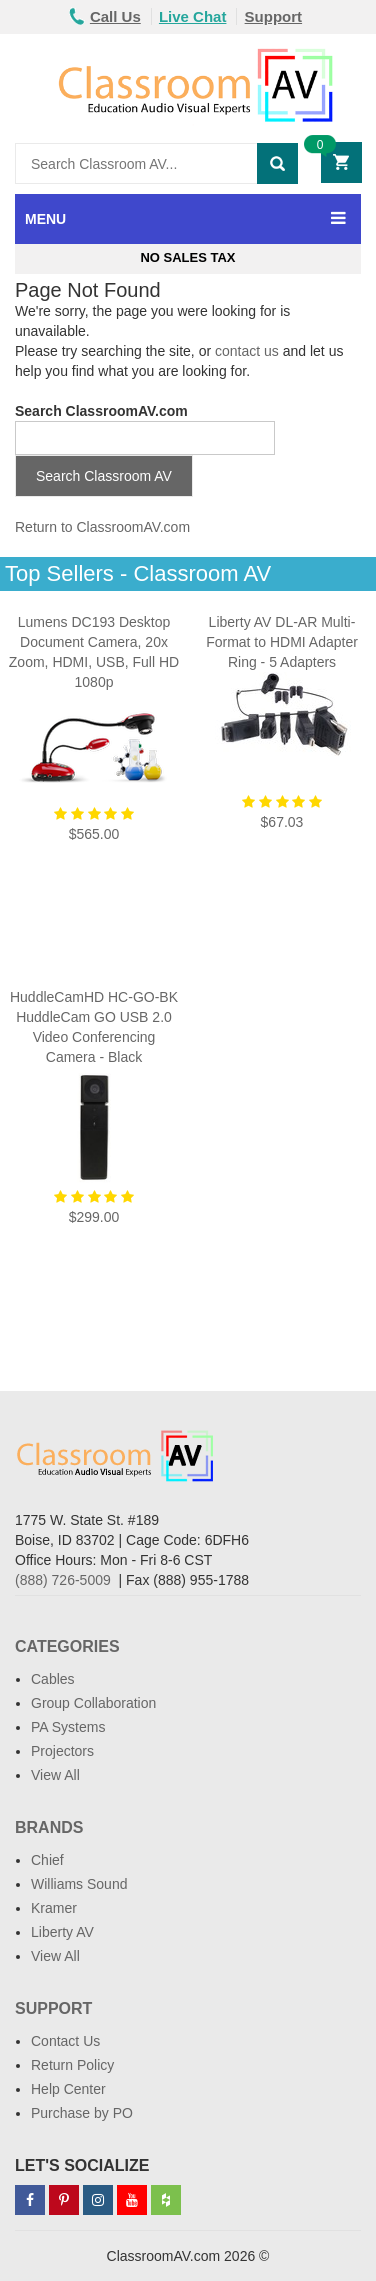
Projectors (62, 1751)
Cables (53, 1679)
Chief (47, 1860)
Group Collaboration (93, 1703)
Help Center (68, 2089)
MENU (45, 219)
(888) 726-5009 (63, 1580)
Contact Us (65, 2041)
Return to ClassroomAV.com (102, 527)
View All (55, 1775)
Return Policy (72, 2065)
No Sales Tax (187, 257)
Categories (67, 1646)
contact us (247, 351)
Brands (49, 1827)
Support (274, 16)
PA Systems (68, 1727)
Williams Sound (79, 1884)
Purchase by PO (82, 2113)
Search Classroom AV (104, 476)
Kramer (54, 1908)
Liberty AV (62, 1932)
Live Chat (193, 16)
